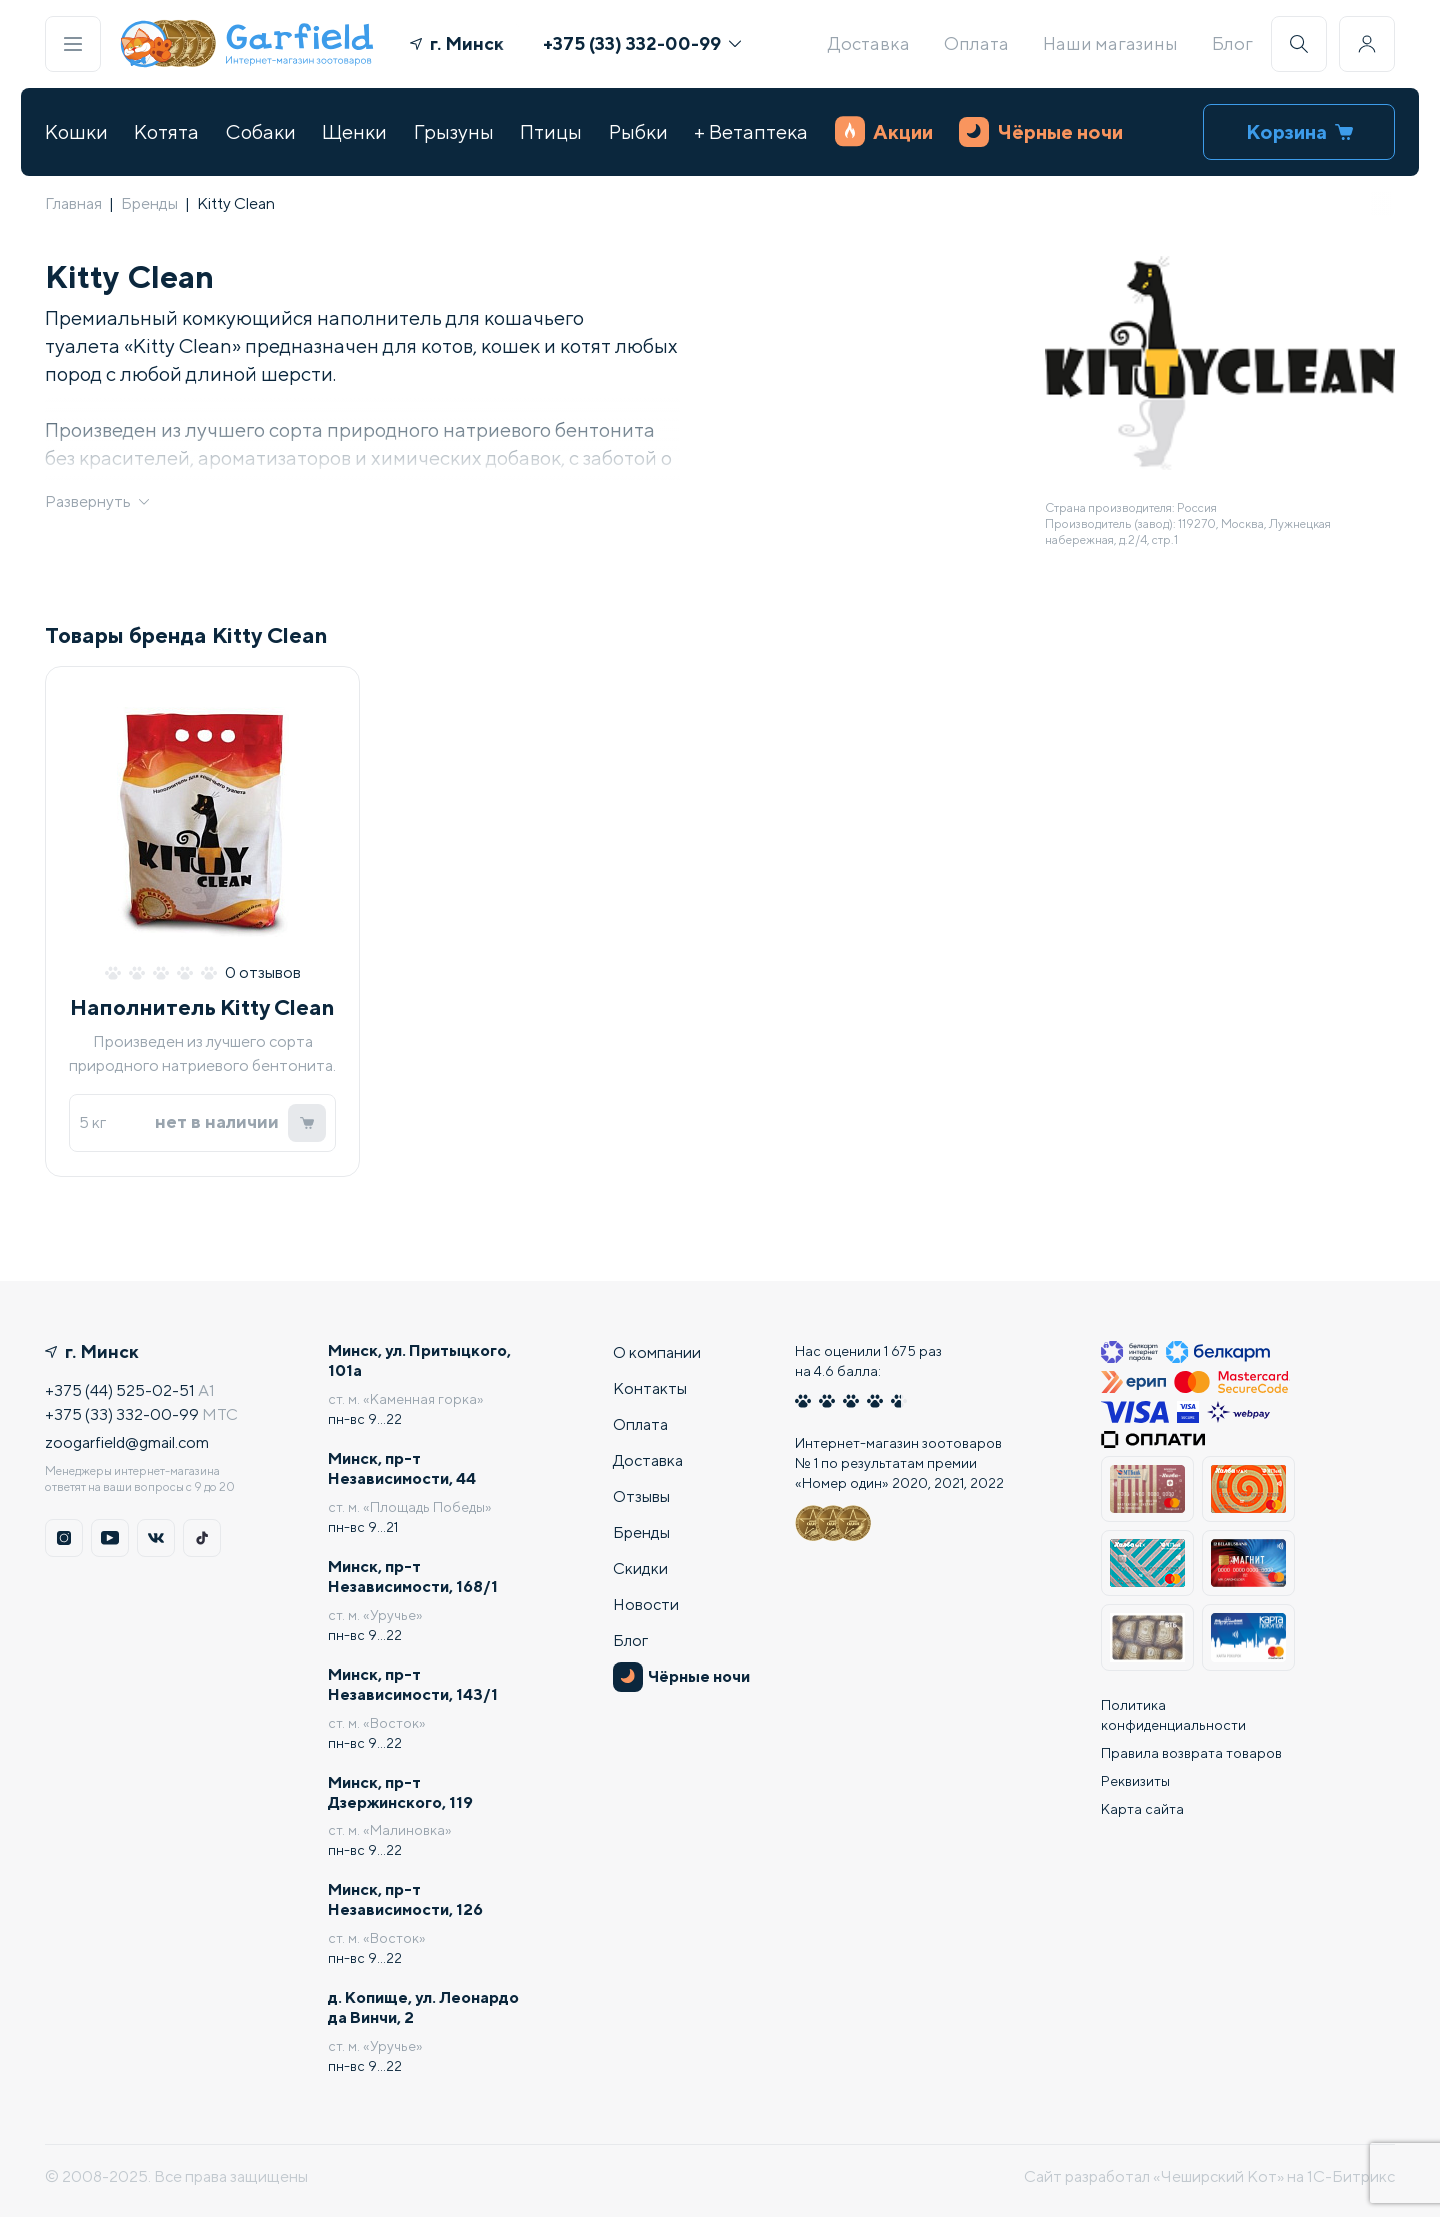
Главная (73, 203)
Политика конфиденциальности (1173, 1714)
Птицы (551, 131)
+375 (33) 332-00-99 (642, 43)
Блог (1232, 43)
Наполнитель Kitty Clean (202, 1008)
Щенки (354, 131)
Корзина (1299, 131)
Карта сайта (1142, 1808)
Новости (646, 1603)
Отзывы (641, 1495)
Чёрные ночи (1041, 132)
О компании (657, 1351)
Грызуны (454, 131)
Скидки (640, 1567)
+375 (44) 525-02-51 (120, 1389)
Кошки (76, 131)
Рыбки (638, 131)
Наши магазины (1110, 43)
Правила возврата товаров (1191, 1752)
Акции (884, 131)
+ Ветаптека (751, 131)
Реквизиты (1135, 1780)
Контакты (650, 1387)
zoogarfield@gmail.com (127, 1441)
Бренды (149, 203)
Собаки (261, 131)
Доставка (869, 43)
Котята (166, 131)
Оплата (976, 43)
